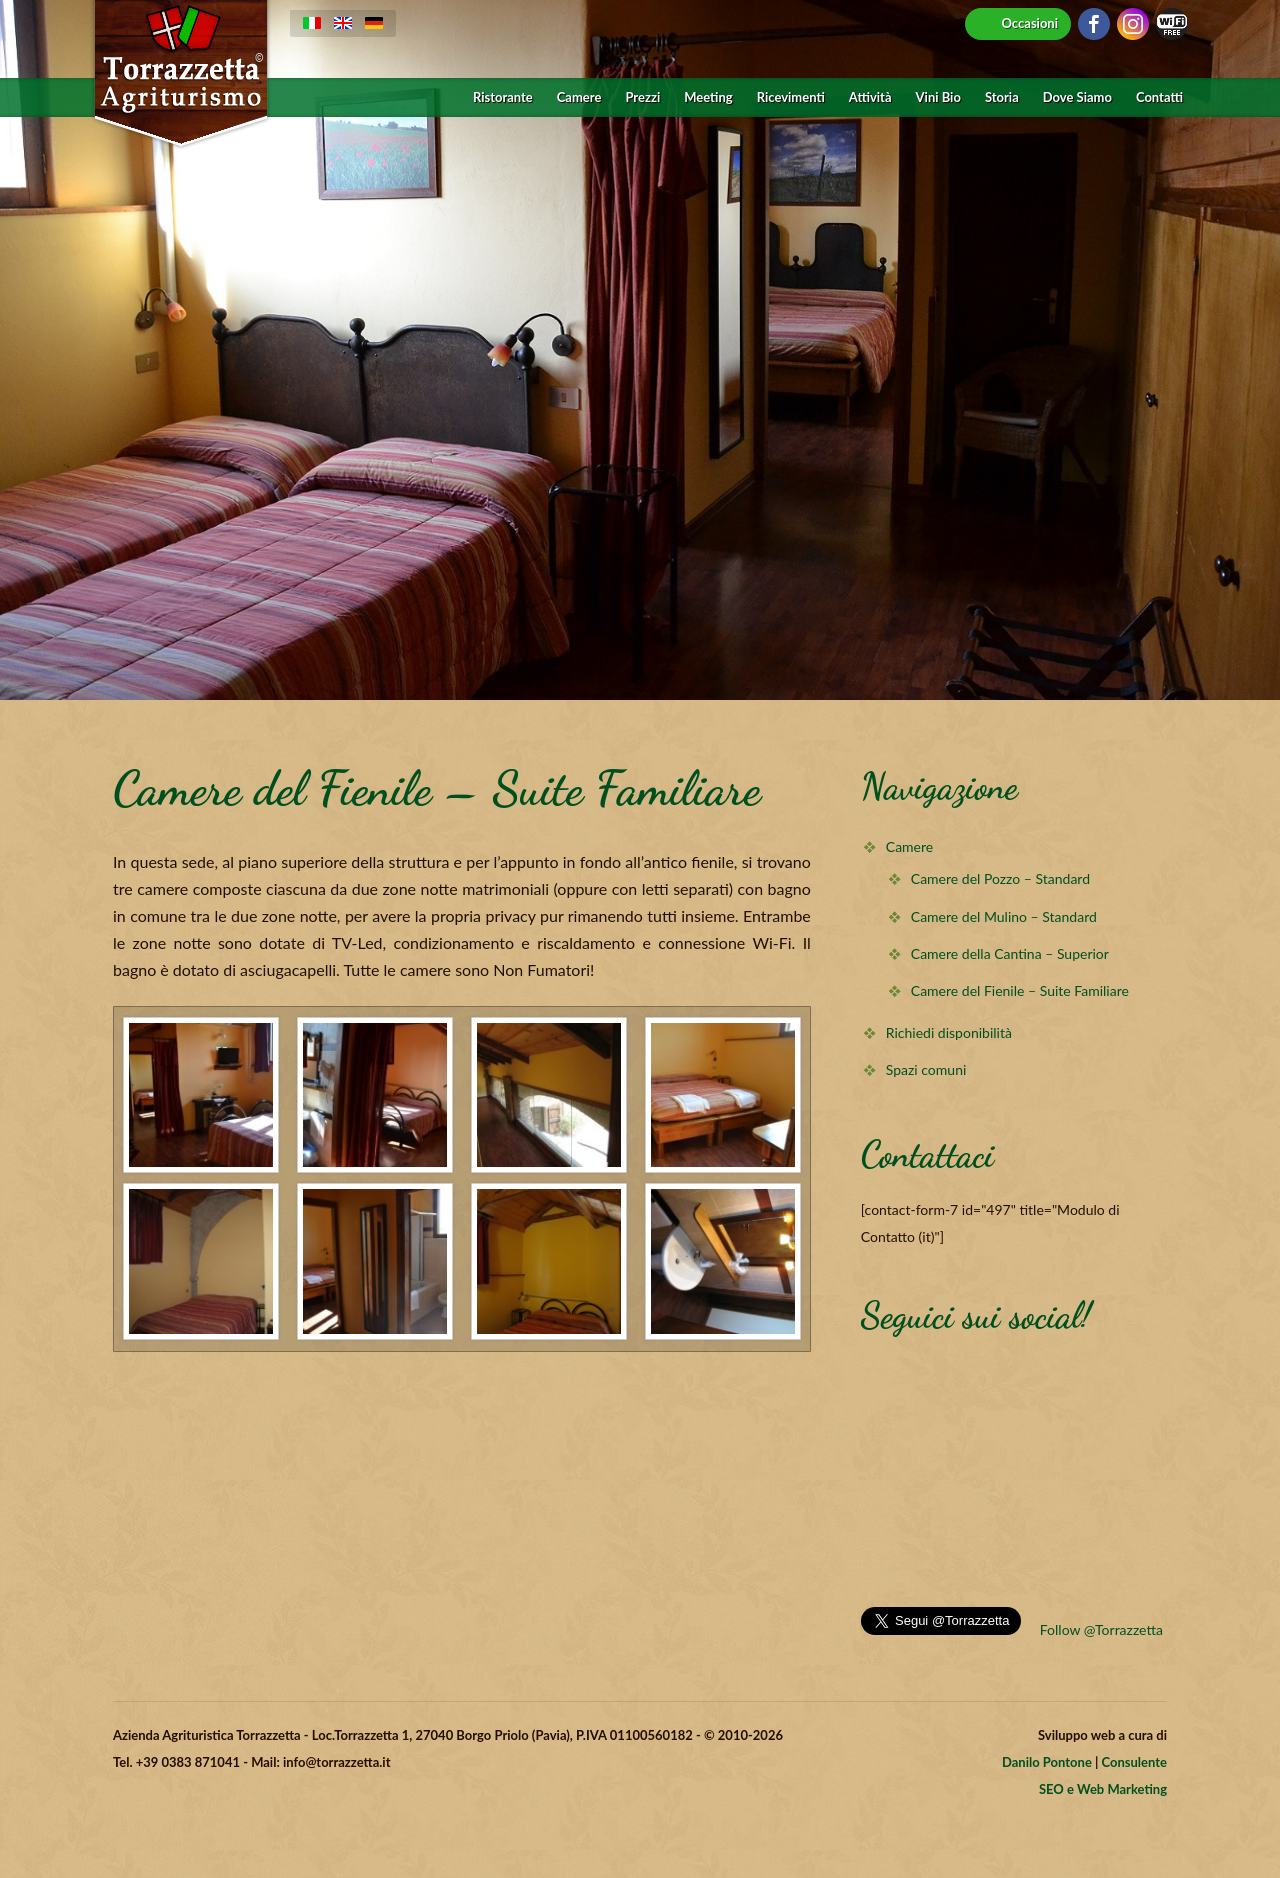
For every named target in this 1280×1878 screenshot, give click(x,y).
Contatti (1159, 97)
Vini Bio (938, 97)
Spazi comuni (926, 1069)
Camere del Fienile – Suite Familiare (1020, 990)
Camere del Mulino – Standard (1004, 916)
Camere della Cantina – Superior (1010, 953)
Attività (870, 97)
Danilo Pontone (1047, 1762)
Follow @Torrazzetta (1101, 1629)
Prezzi (642, 97)
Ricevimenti (791, 97)
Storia (1002, 97)
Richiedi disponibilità (949, 1032)
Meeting (708, 97)
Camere (579, 97)
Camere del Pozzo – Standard (1000, 878)
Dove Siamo (1077, 97)
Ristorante (503, 97)
